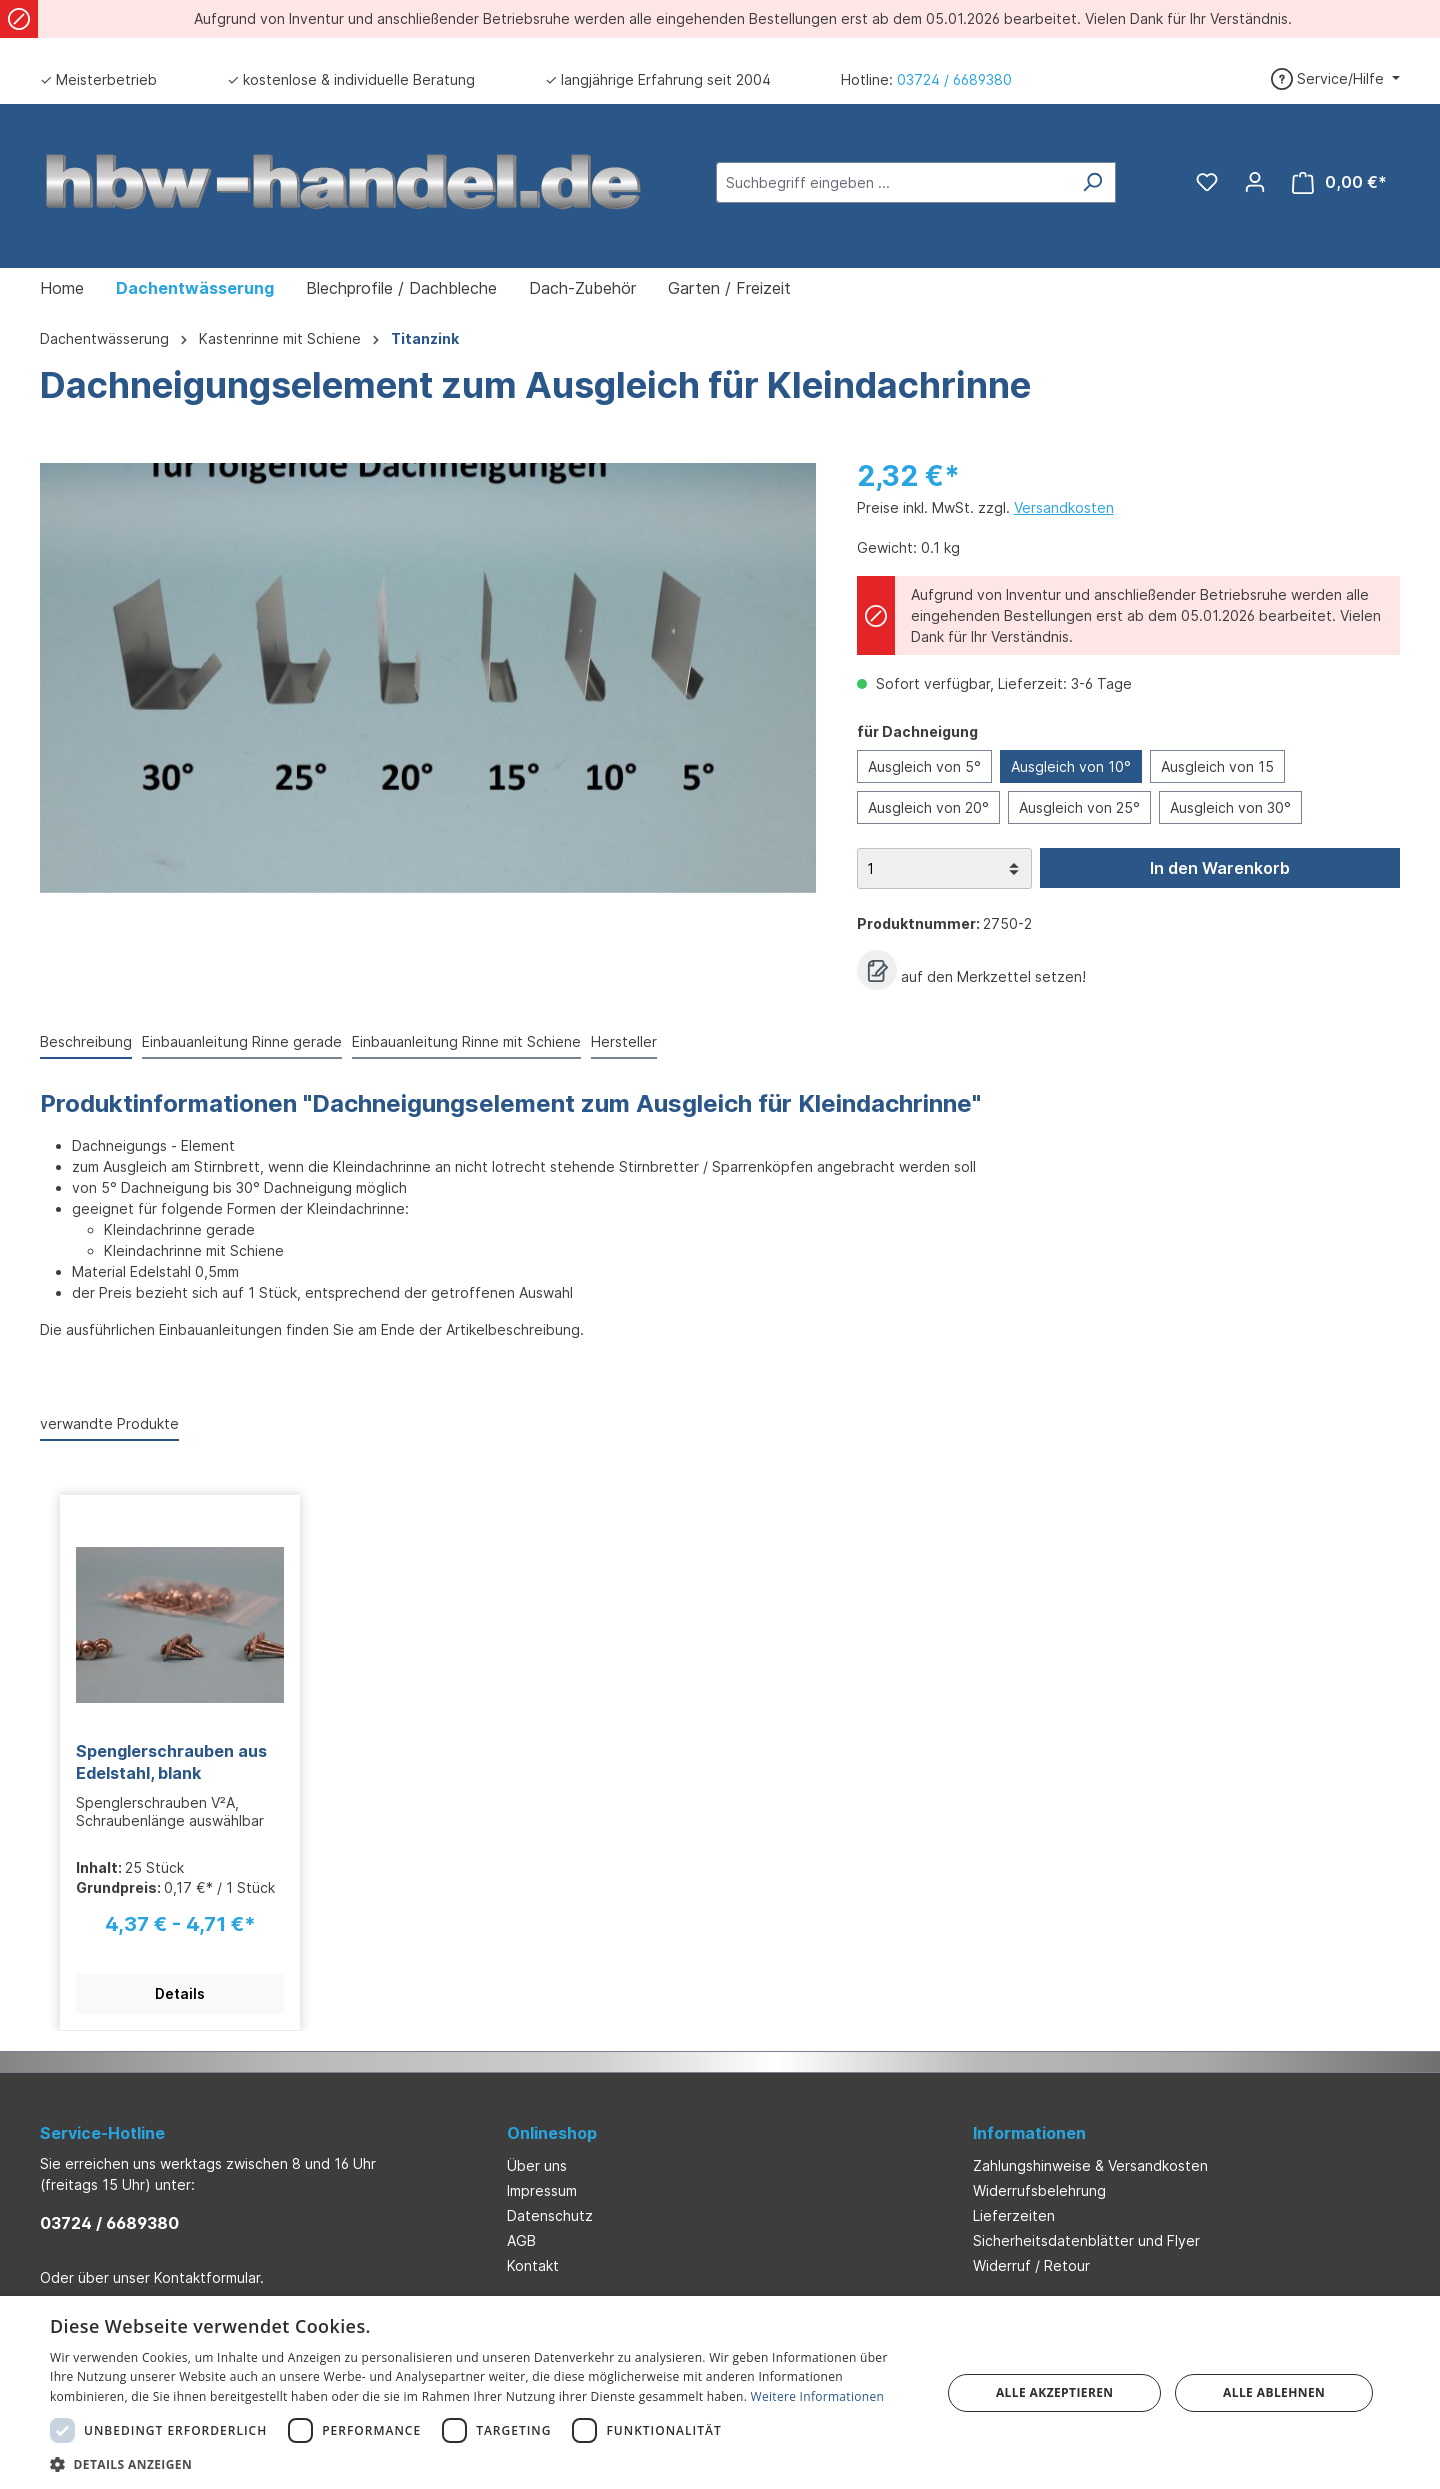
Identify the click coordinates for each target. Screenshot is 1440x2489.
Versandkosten (1064, 507)
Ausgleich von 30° (1230, 807)
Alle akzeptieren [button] (1055, 2392)
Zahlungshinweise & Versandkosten (1090, 2165)
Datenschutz (550, 2215)
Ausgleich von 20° (928, 807)
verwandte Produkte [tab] (109, 1423)
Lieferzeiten (1014, 2215)
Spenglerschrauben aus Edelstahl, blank (171, 1762)
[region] (428, 678)
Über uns (537, 2165)
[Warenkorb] (1339, 182)
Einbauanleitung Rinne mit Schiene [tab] (466, 1041)
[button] (482, 2464)
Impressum (542, 2190)
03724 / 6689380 (954, 79)
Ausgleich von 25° (1079, 807)
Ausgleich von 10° (1071, 766)
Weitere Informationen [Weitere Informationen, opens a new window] (818, 2396)
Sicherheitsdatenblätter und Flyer (1086, 2240)
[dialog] (720, 2392)
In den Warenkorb (1220, 868)
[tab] (86, 1042)
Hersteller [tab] (624, 1041)
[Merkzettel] (1207, 182)
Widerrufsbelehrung (1039, 2190)
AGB (521, 2240)
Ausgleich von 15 (1217, 766)
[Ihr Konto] (1255, 182)
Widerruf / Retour (1031, 2265)
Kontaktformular (207, 2277)
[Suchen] (1092, 182)
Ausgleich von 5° (924, 766)
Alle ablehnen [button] (1274, 2392)
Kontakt (533, 2265)
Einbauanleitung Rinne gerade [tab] (242, 1041)
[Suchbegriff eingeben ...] (893, 182)
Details (180, 1993)
